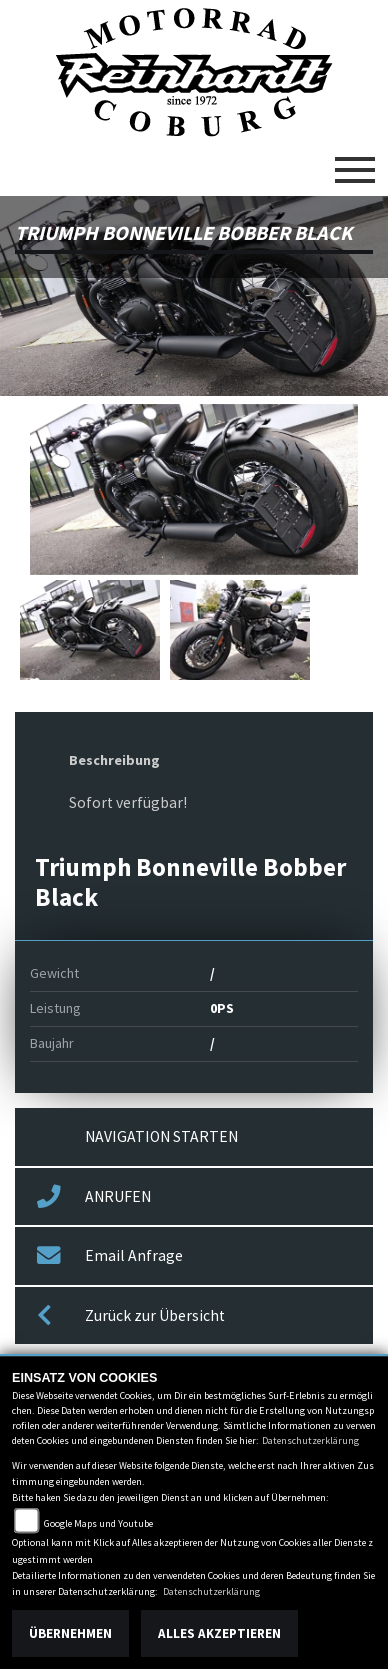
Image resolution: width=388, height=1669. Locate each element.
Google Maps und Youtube (98, 1523)
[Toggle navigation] (355, 162)
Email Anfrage (110, 1256)
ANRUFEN (94, 1197)
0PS (222, 1008)
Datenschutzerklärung (310, 1440)
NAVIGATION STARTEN (161, 1136)
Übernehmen (70, 1633)
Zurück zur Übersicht (131, 1316)
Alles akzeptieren (219, 1633)
